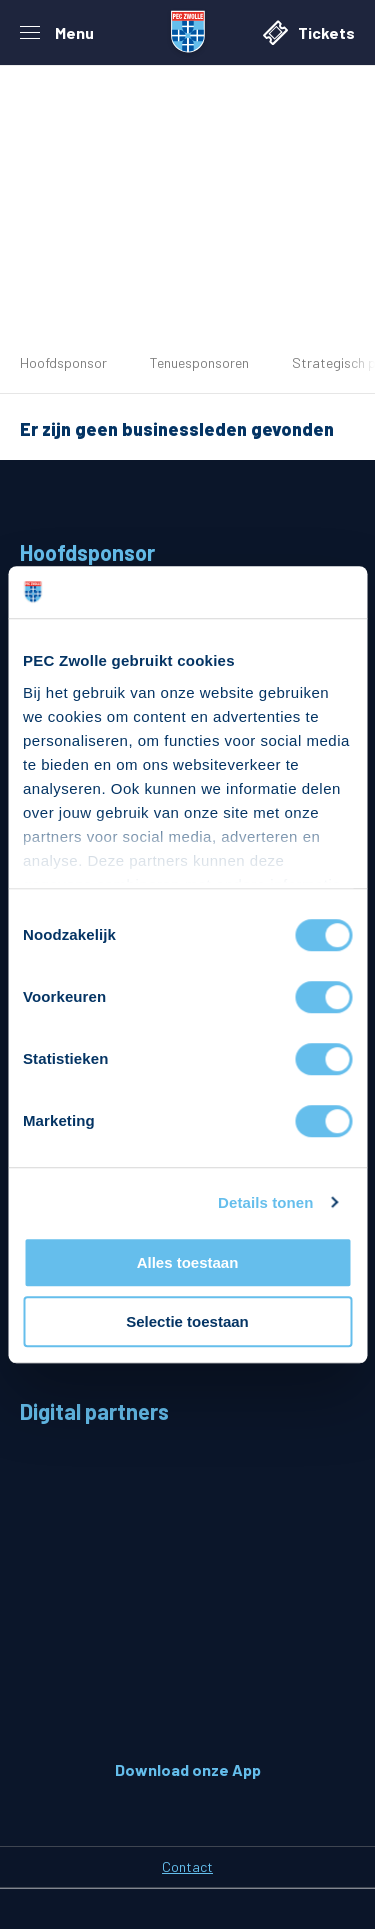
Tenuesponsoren (199, 362)
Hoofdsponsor (63, 362)
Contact (187, 1866)
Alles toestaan (188, 1262)
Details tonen (265, 1202)
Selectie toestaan (187, 1321)
